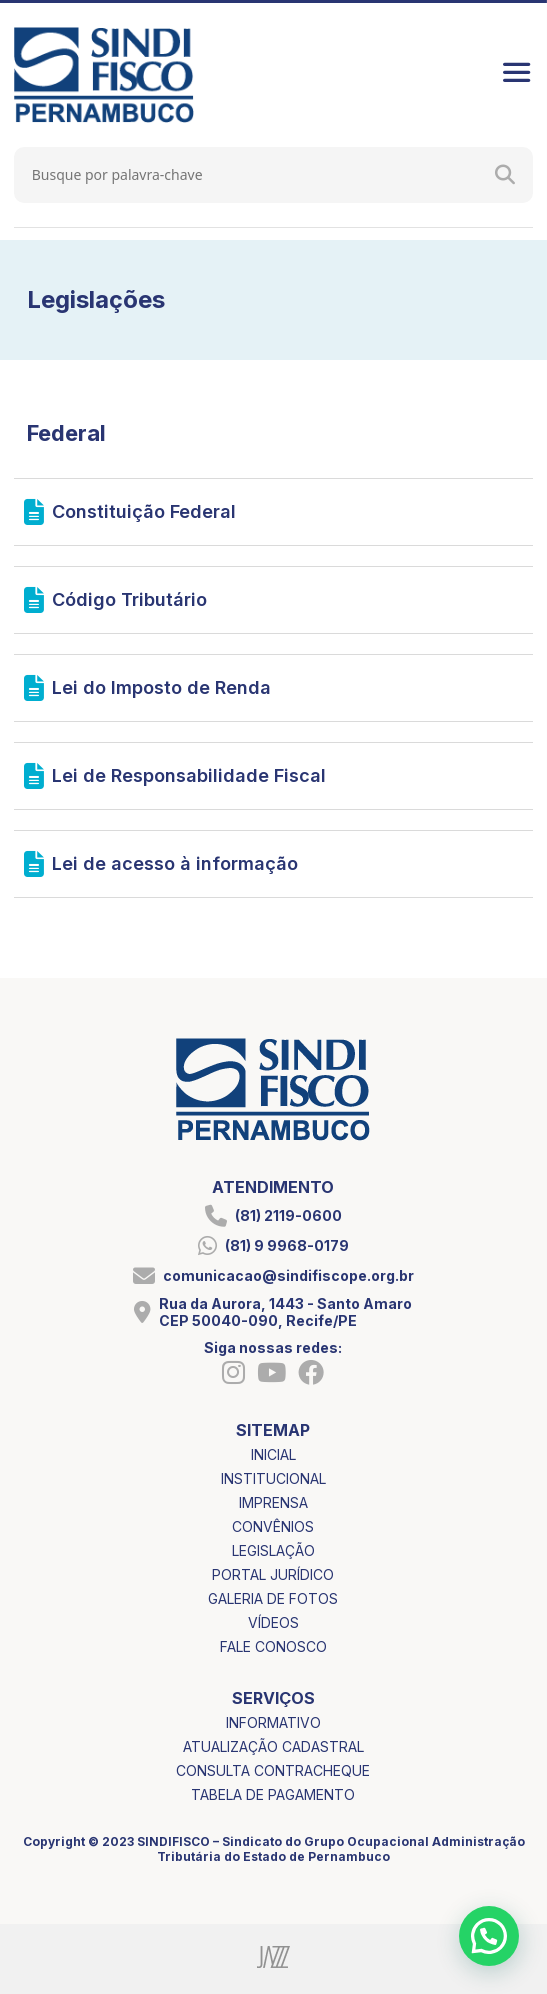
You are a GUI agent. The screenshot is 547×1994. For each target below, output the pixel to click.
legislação (273, 1550)
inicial (273, 1454)
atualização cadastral (273, 1746)
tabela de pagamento (273, 1794)
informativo (273, 1722)
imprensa (273, 1502)
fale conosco (273, 1646)
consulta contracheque (273, 1770)
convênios (273, 1526)
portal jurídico (273, 1574)
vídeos (273, 1622)
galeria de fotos (273, 1598)
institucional (273, 1478)
